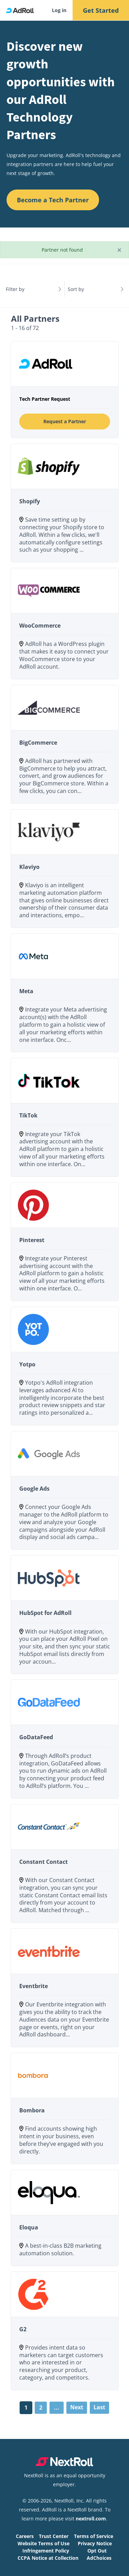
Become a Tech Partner (53, 200)
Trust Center (53, 2536)
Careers (25, 2536)
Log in (59, 10)
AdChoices (99, 2558)
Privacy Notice (95, 2543)
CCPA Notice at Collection (48, 2558)
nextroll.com (91, 2518)
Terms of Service (93, 2536)
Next (76, 2407)
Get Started (101, 10)
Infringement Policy (45, 2550)
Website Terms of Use (43, 2543)
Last (99, 2407)
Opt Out (97, 2550)
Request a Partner (64, 421)
